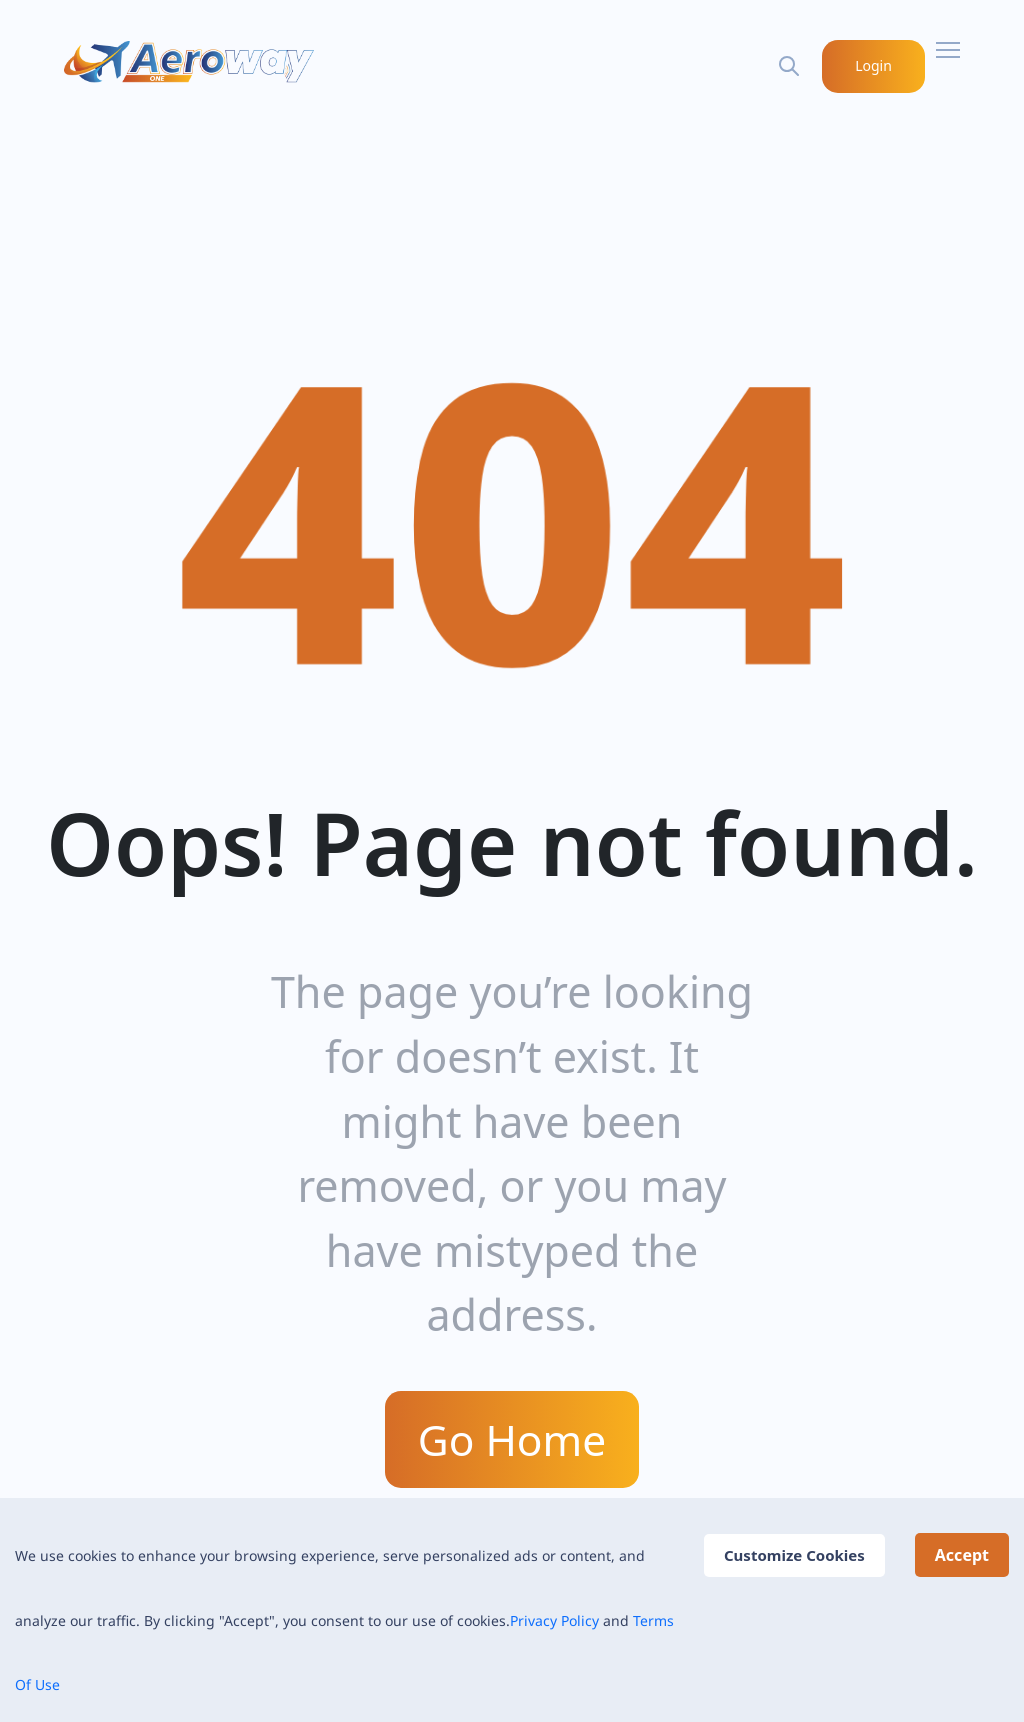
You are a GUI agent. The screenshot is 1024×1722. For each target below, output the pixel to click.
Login (874, 65)
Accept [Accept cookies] (962, 1555)
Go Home (512, 1438)
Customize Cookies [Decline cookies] (794, 1555)
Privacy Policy (554, 1620)
